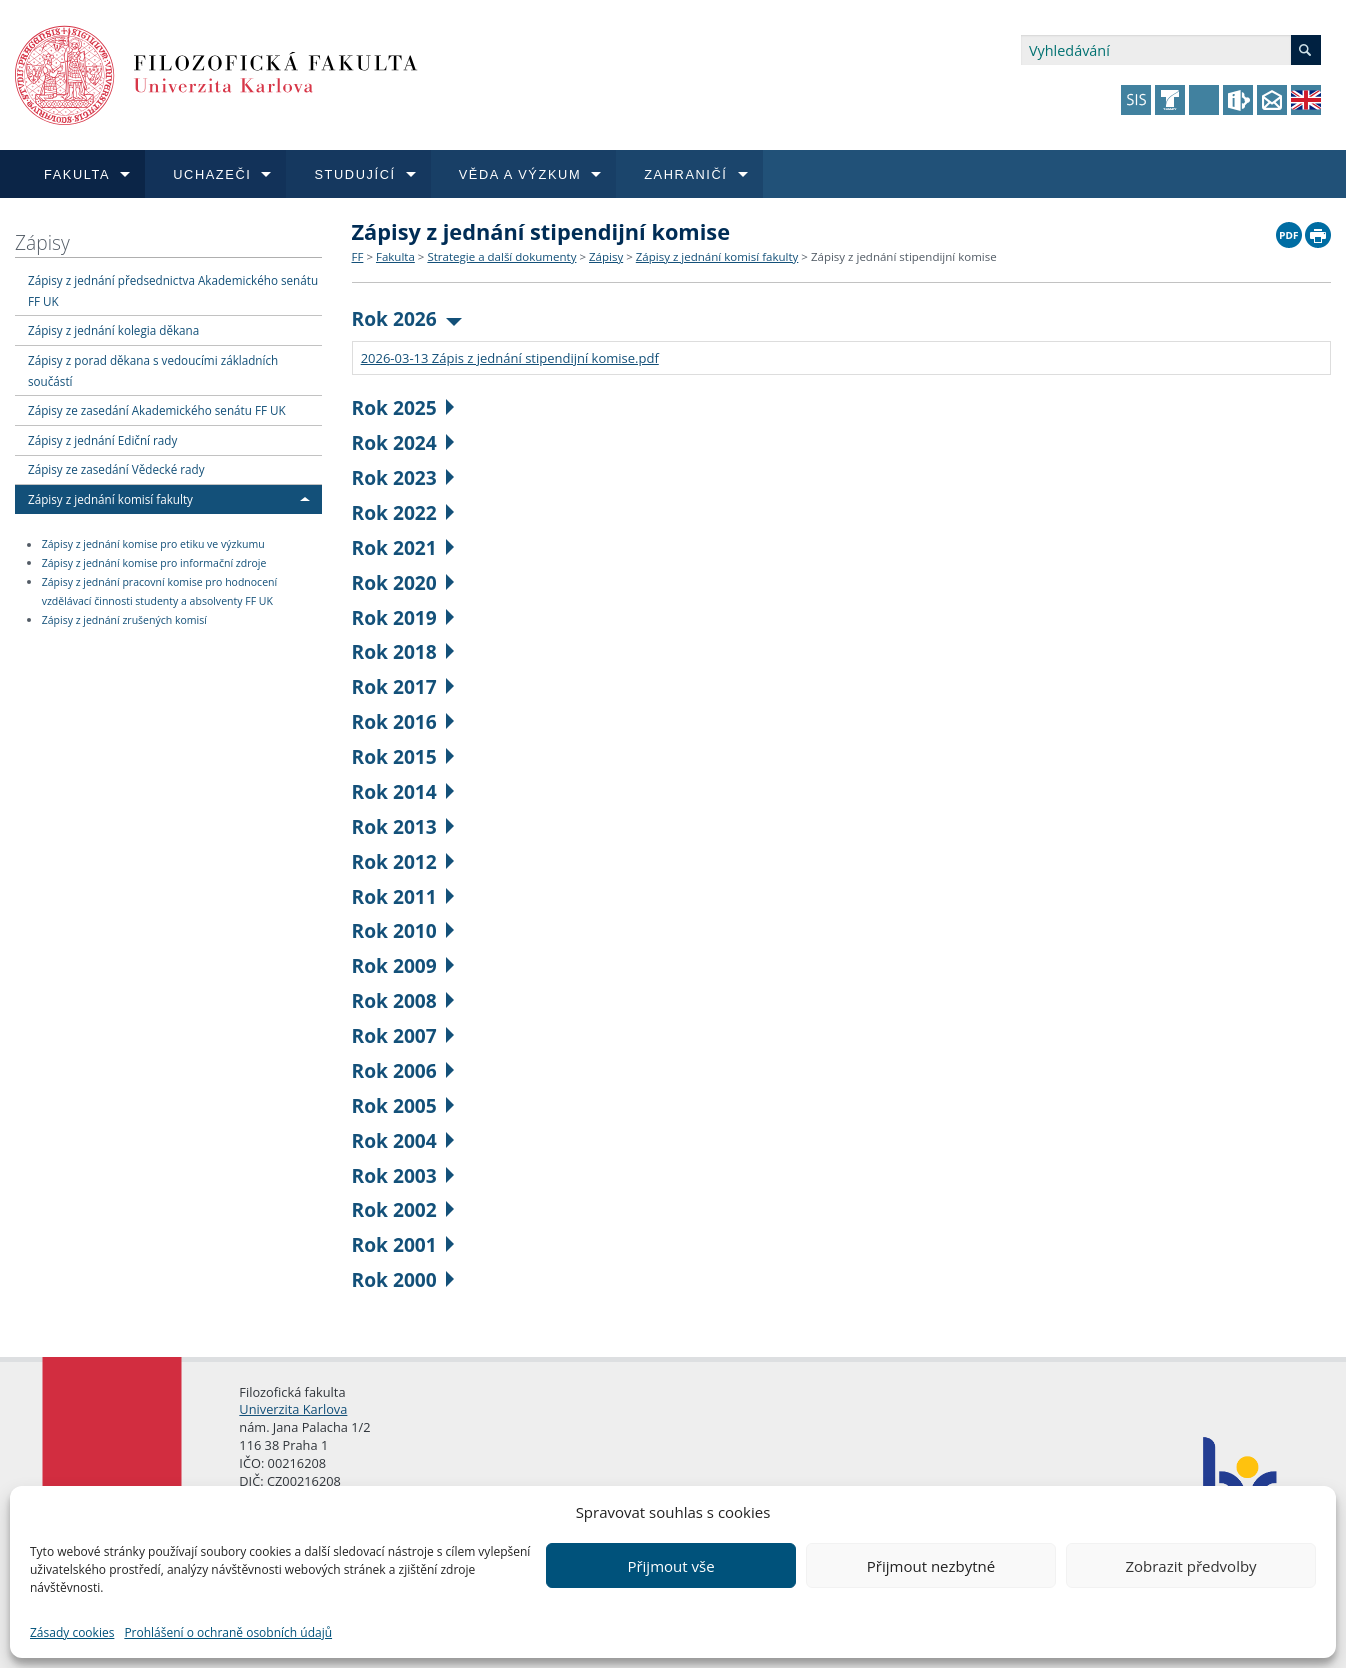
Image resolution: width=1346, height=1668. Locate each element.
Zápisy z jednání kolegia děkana (113, 330)
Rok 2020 (403, 582)
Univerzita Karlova (293, 1409)
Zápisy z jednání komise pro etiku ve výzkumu (153, 545)
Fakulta (395, 256)
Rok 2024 (403, 442)
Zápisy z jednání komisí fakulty (110, 499)
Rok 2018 (403, 651)
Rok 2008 (403, 1000)
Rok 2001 (403, 1244)
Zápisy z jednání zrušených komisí (124, 620)
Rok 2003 (403, 1175)
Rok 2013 (403, 826)
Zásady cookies (72, 1632)
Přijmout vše (670, 1566)
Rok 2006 (403, 1070)
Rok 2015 (403, 756)
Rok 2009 (403, 965)
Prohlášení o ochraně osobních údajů (228, 1632)
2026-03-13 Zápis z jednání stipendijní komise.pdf (510, 358)
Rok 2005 (403, 1105)
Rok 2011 (403, 896)
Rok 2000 (403, 1279)
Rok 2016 (403, 721)
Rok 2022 (403, 512)
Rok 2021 (403, 547)
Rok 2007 (403, 1035)
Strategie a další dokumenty (501, 256)
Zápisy (42, 242)
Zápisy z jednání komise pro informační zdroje (154, 563)
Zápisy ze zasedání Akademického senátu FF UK (157, 410)
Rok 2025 (403, 407)
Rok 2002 (403, 1209)
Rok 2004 (403, 1140)
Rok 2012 (403, 861)
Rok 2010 (403, 930)
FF (358, 256)
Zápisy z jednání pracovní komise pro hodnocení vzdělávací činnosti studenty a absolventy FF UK (159, 591)
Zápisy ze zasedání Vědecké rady (116, 469)
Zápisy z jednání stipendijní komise (904, 256)
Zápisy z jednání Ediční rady (102, 440)
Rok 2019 (403, 617)
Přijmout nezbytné (931, 1566)
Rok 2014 (403, 791)
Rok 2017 (403, 686)
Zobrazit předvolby (1190, 1566)
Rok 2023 (403, 477)
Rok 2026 (407, 318)
